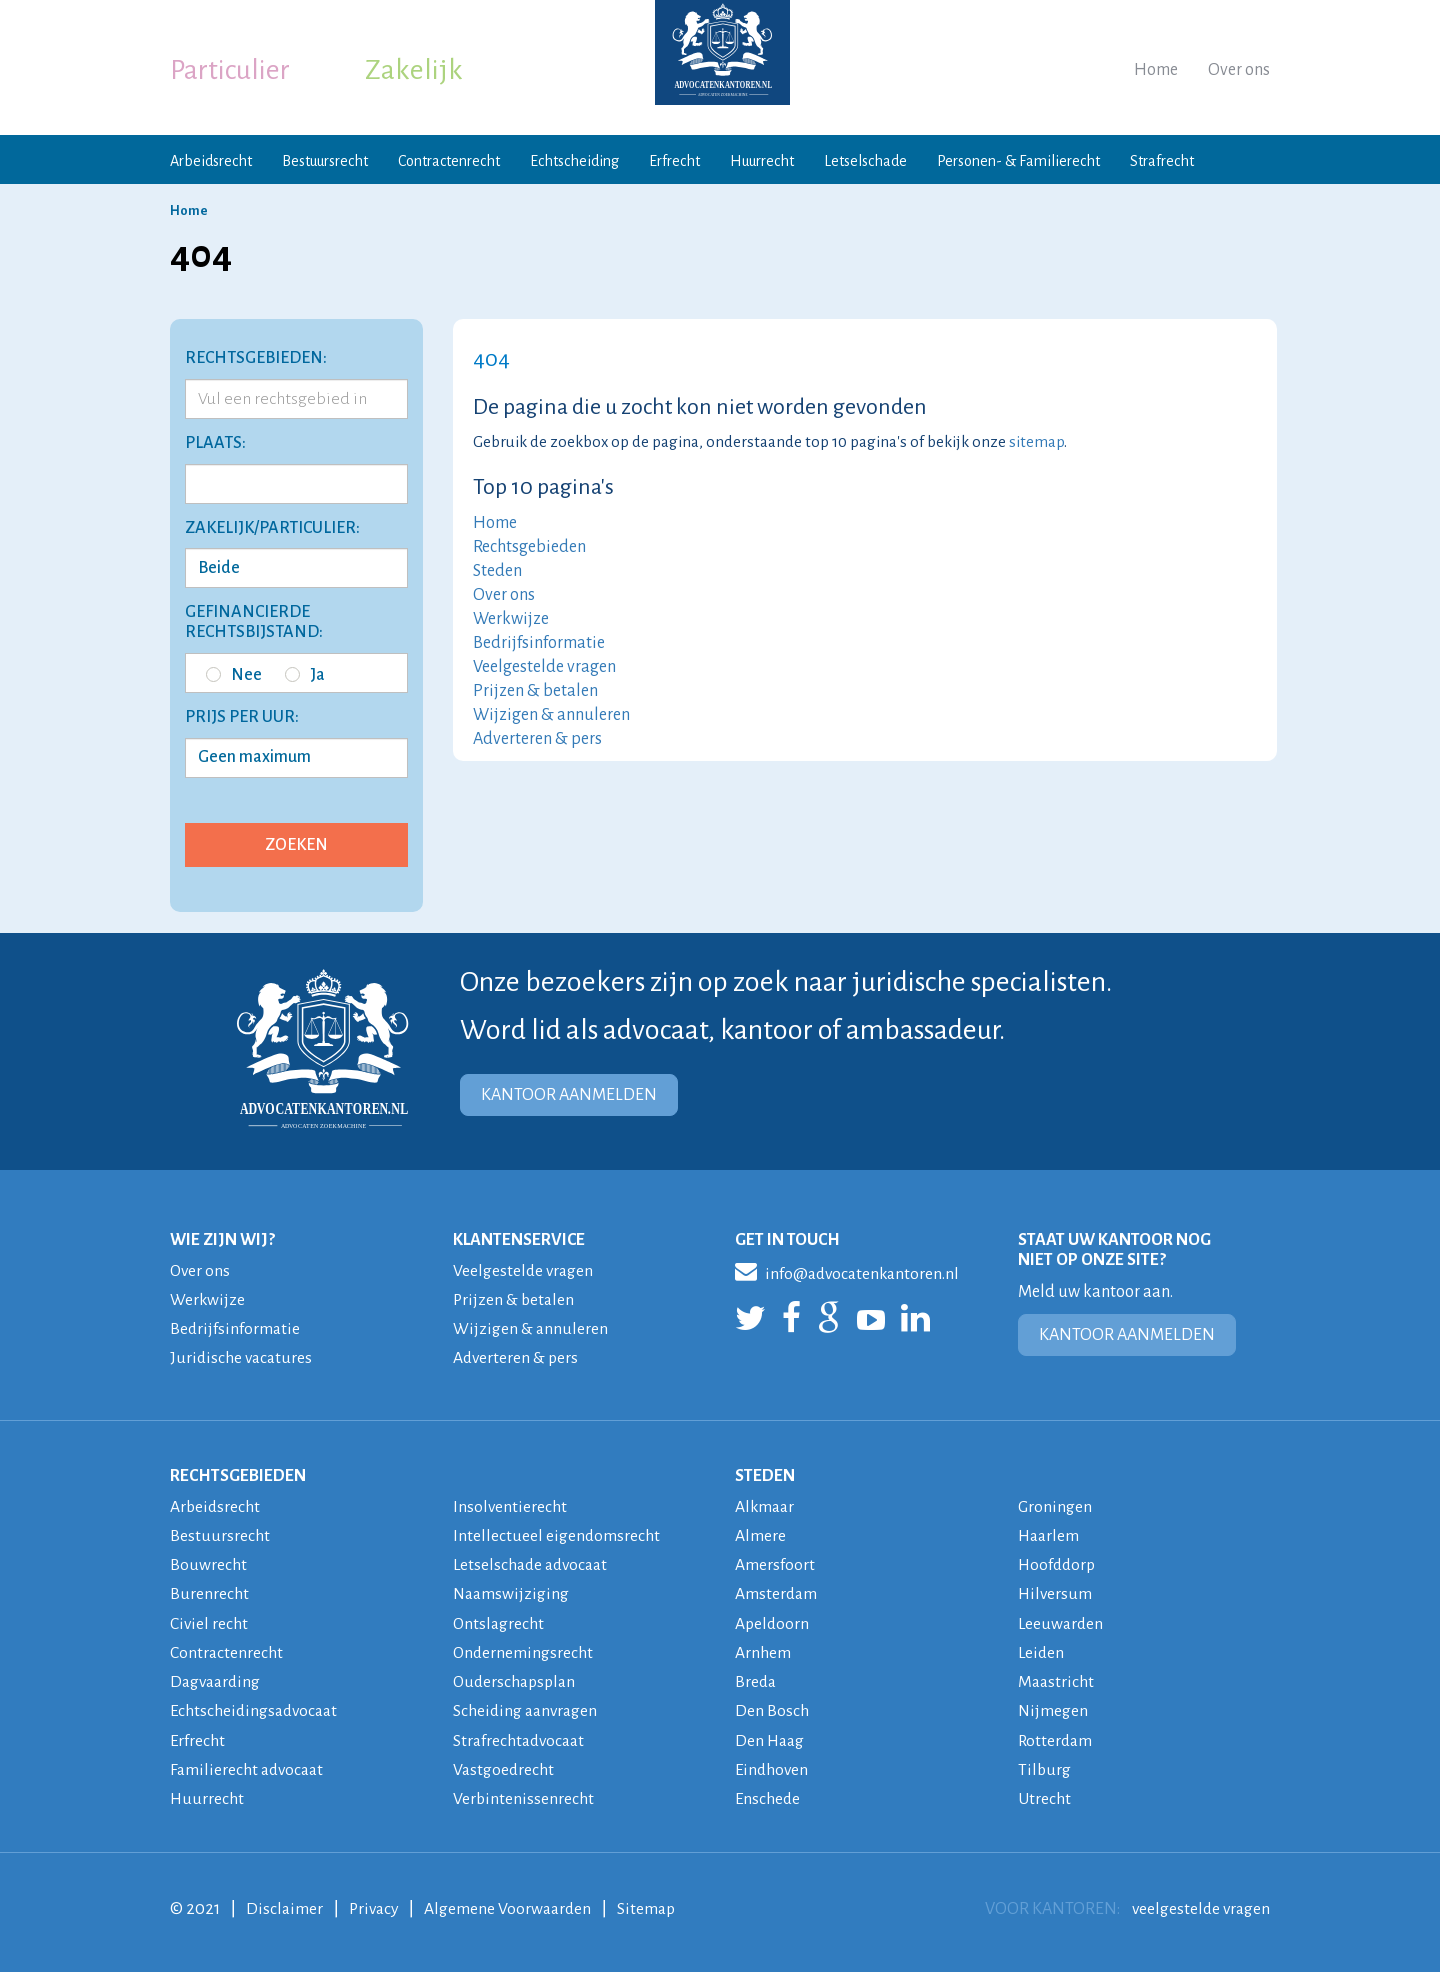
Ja (305, 675)
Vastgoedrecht (504, 1767)
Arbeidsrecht (211, 161)
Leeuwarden (1062, 1622)
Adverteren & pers (537, 739)
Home (1156, 70)
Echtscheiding (574, 161)
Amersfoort (775, 1564)
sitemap (1036, 441)
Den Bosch (772, 1709)
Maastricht (1057, 1680)
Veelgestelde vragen (544, 667)
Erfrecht (674, 161)
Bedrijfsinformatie (539, 643)
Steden (497, 571)
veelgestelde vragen (1199, 1906)
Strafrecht (1162, 161)
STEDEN (765, 1475)
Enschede (768, 1796)
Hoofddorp (1058, 1564)
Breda (756, 1680)
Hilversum (1056, 1593)
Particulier (230, 70)
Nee (234, 675)
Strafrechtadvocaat (521, 1738)
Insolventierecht (510, 1506)
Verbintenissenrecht (524, 1796)
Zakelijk (414, 70)
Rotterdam (1056, 1738)
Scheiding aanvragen (527, 1709)
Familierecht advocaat (249, 1767)
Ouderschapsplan (517, 1680)
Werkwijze (511, 619)
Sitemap (655, 1906)
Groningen (1055, 1506)
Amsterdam (777, 1593)
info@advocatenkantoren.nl (850, 1271)
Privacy (376, 1906)
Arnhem (763, 1651)
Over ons (1239, 70)
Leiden (1042, 1651)
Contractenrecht (449, 161)
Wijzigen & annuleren (551, 715)
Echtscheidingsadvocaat (257, 1709)
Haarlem (1050, 1535)
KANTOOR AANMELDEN (569, 1095)
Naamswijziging (512, 1593)
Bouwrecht (208, 1564)
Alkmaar (766, 1506)
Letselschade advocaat (534, 1564)
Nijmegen (1053, 1709)
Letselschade (865, 161)
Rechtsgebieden (529, 547)
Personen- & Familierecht (1018, 161)
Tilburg (1045, 1767)
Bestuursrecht (325, 161)
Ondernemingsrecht (524, 1651)
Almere (760, 1535)
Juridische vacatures (243, 1358)
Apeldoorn (773, 1622)
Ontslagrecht (499, 1622)
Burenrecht (209, 1593)
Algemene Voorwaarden (514, 1906)
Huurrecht (762, 161)
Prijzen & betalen (535, 691)
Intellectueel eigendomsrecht (557, 1535)
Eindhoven (773, 1767)
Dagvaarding (217, 1680)
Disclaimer (285, 1906)
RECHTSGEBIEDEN (238, 1475)
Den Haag (771, 1738)
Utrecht (1044, 1796)
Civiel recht (209, 1622)
